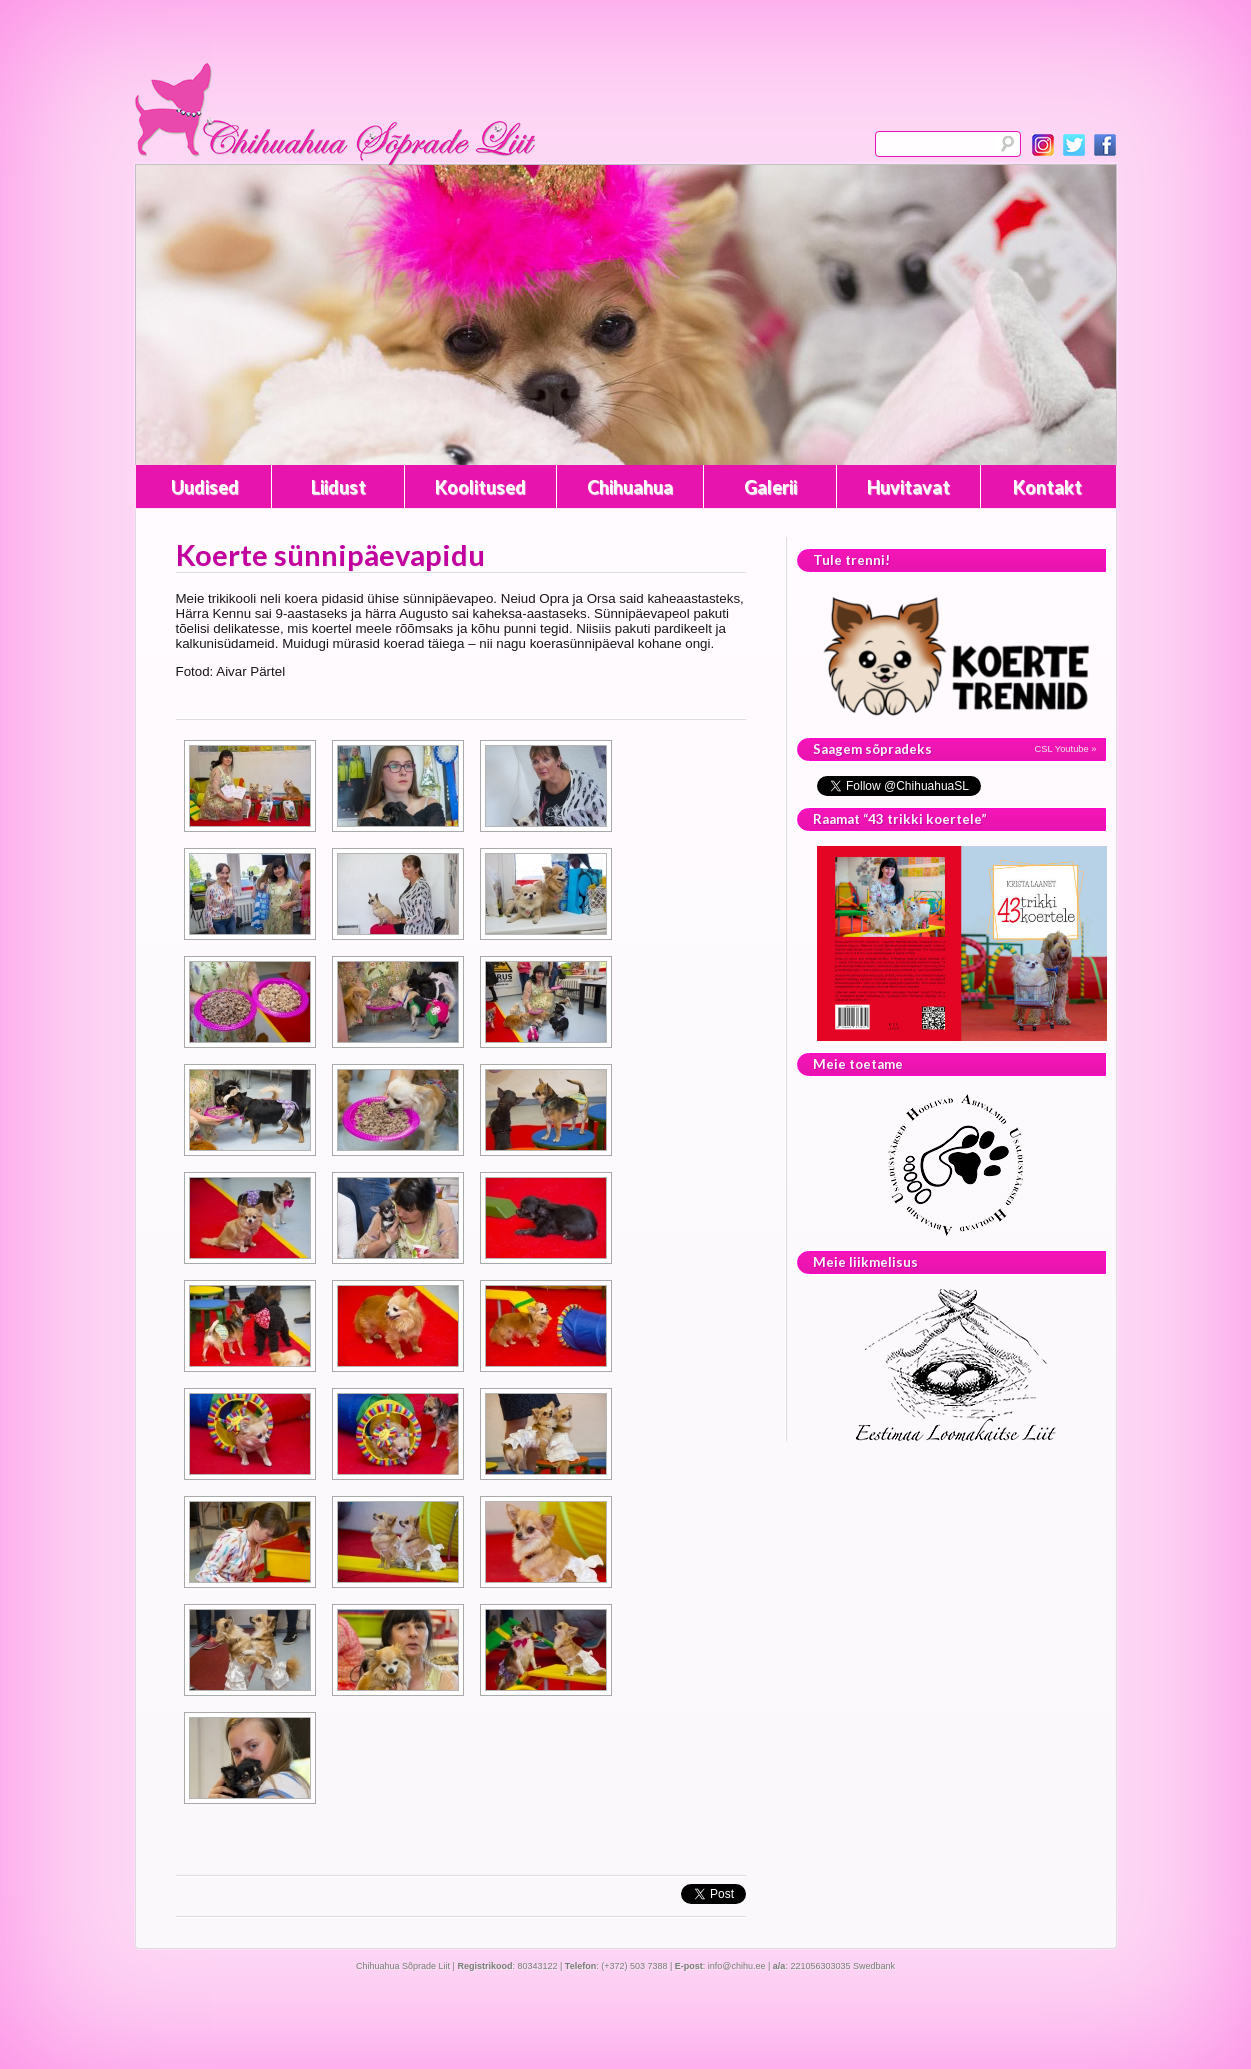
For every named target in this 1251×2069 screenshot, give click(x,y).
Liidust (338, 487)
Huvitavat (908, 487)
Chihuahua (630, 487)
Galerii (770, 487)
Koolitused (480, 487)
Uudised (205, 487)
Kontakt (1047, 487)
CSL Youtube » (1066, 749)
